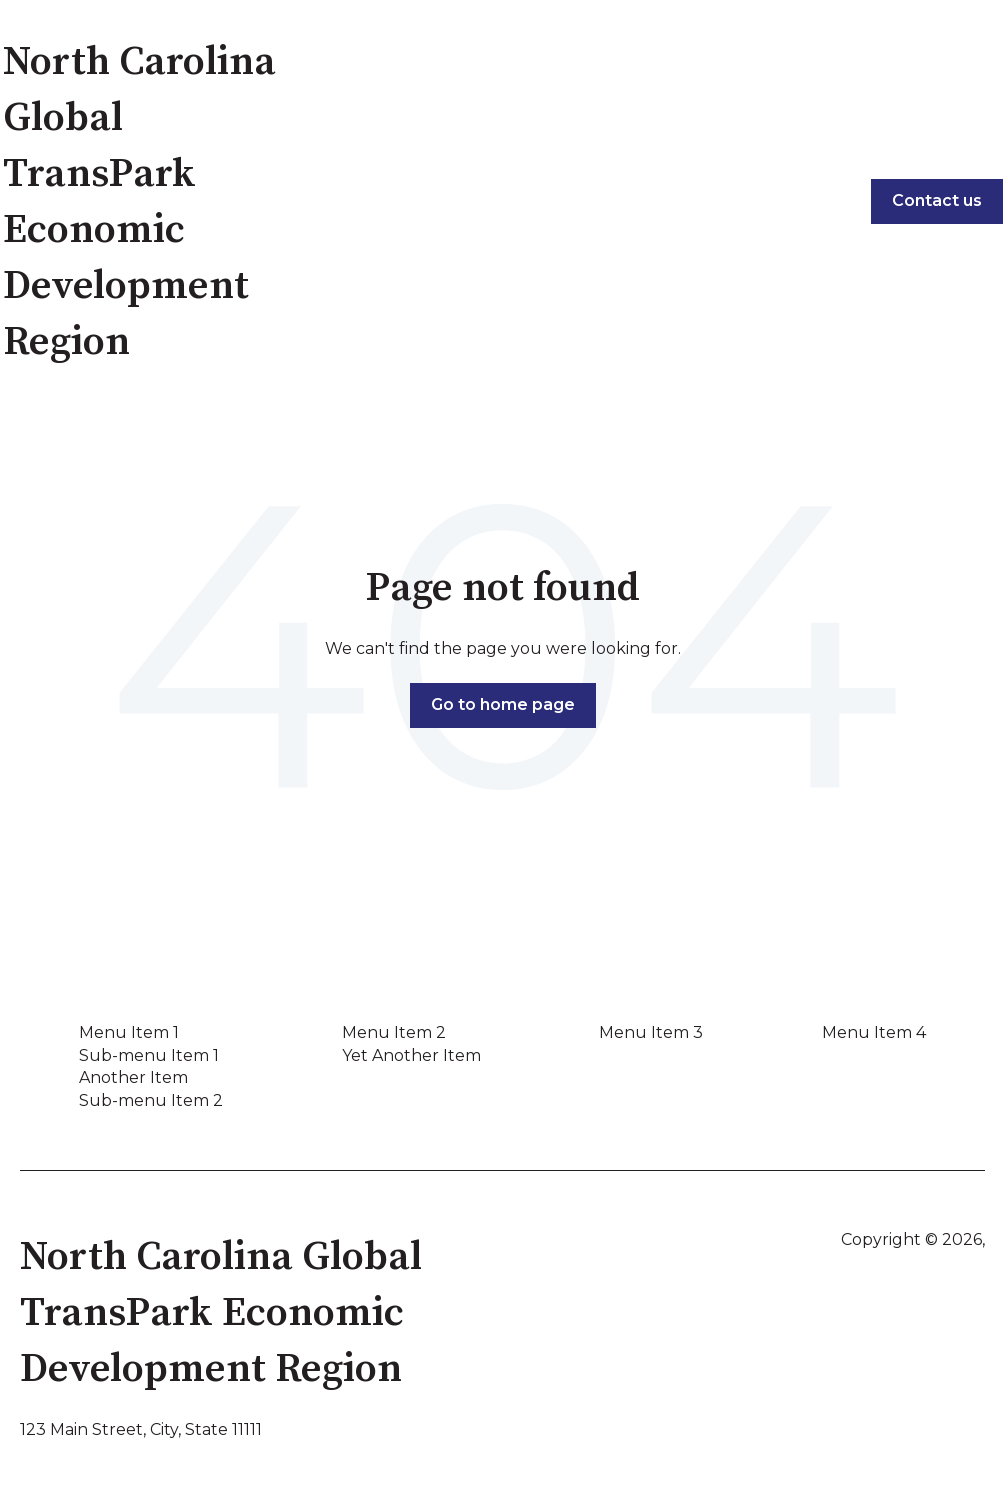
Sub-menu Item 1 (149, 1055)
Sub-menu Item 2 (151, 1100)
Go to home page (503, 704)
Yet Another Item (411, 1055)
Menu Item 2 (394, 1032)
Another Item (133, 1077)
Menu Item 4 (874, 1032)
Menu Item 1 (129, 1032)
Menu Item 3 (651, 1032)
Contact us (937, 200)
